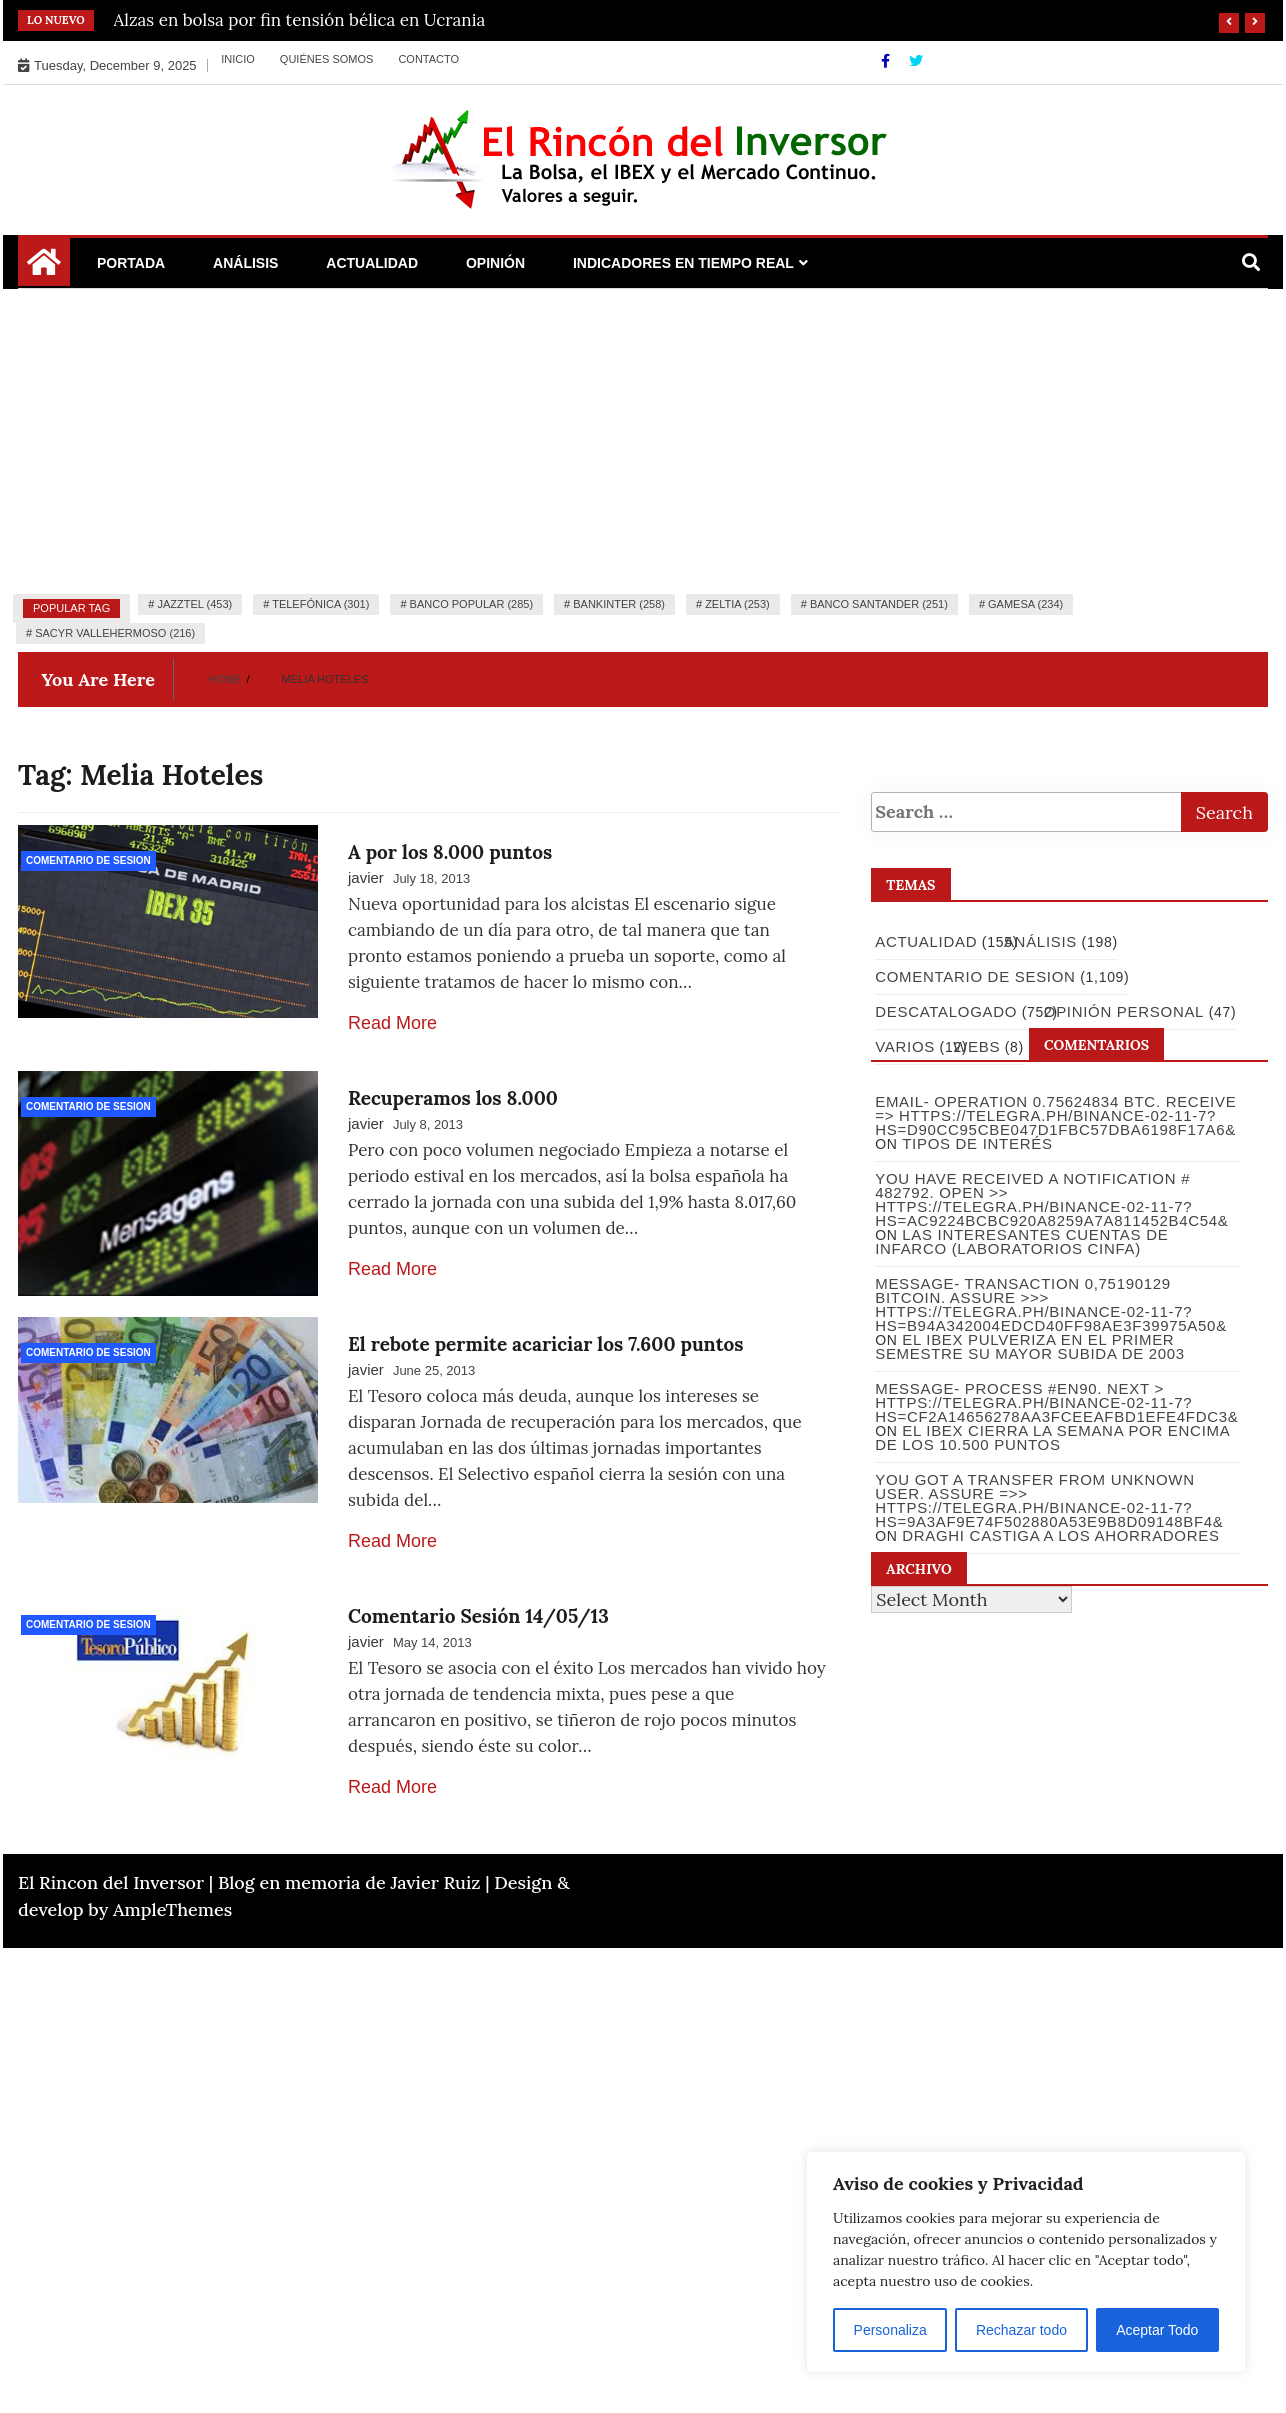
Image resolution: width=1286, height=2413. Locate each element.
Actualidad (372, 263)
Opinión (495, 263)
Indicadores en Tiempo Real (683, 263)
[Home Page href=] (44, 269)
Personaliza (890, 2330)
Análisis (245, 263)
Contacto (428, 59)
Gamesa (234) (1025, 604)
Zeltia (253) (737, 604)
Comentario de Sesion (88, 860)
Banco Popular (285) (471, 604)
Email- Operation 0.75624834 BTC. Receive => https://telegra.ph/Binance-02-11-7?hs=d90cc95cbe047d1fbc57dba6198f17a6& (1054, 1115)
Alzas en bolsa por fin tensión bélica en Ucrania (300, 20)
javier (366, 877)
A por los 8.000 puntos (450, 852)
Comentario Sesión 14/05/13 (478, 1616)
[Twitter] (916, 61)
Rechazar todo (1021, 2330)
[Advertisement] (643, 439)
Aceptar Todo (1157, 2330)
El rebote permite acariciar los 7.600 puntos (545, 1344)
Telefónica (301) (320, 604)
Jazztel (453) (194, 604)
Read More (392, 1023)
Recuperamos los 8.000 (453, 1098)
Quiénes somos (327, 59)
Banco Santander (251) (879, 604)
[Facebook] (887, 61)
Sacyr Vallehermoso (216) (115, 633)
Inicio (238, 59)
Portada (131, 263)
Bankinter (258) (619, 604)
